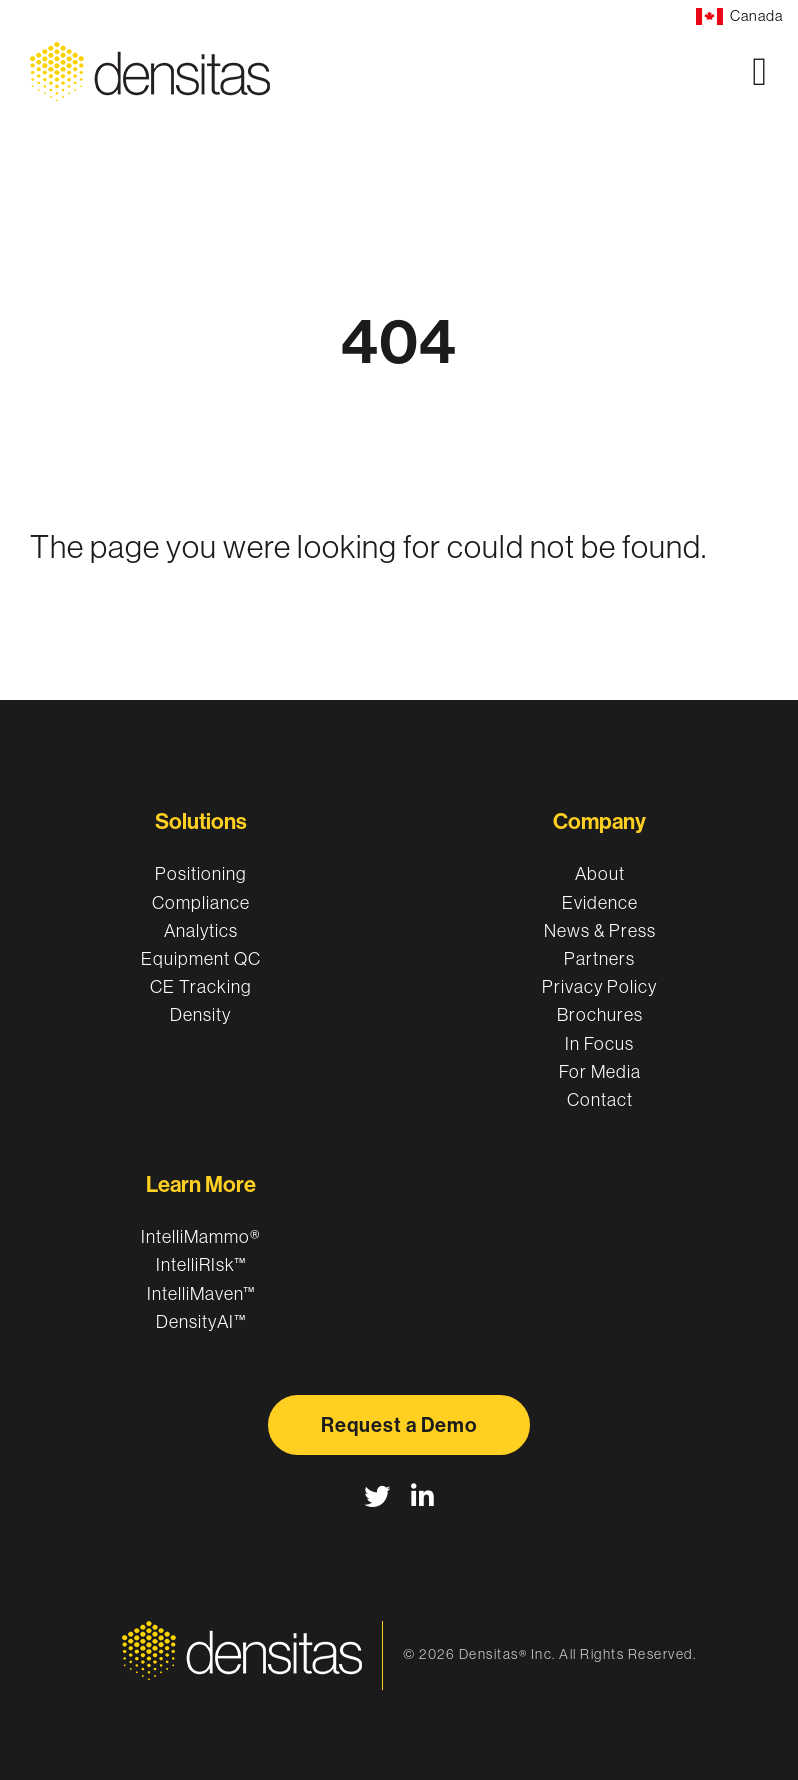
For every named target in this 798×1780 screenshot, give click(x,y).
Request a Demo (399, 1425)
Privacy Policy (599, 987)
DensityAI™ (201, 1322)
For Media (600, 1072)
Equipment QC (201, 959)
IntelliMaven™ (201, 1294)
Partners (599, 959)
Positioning (200, 874)
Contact (600, 1100)
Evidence (600, 903)
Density (200, 1015)
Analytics (201, 931)
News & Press (600, 931)
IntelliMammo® (201, 1237)
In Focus (599, 1044)
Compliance (201, 903)
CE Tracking (200, 987)
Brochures (600, 1015)
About (600, 874)
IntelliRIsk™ (201, 1265)
